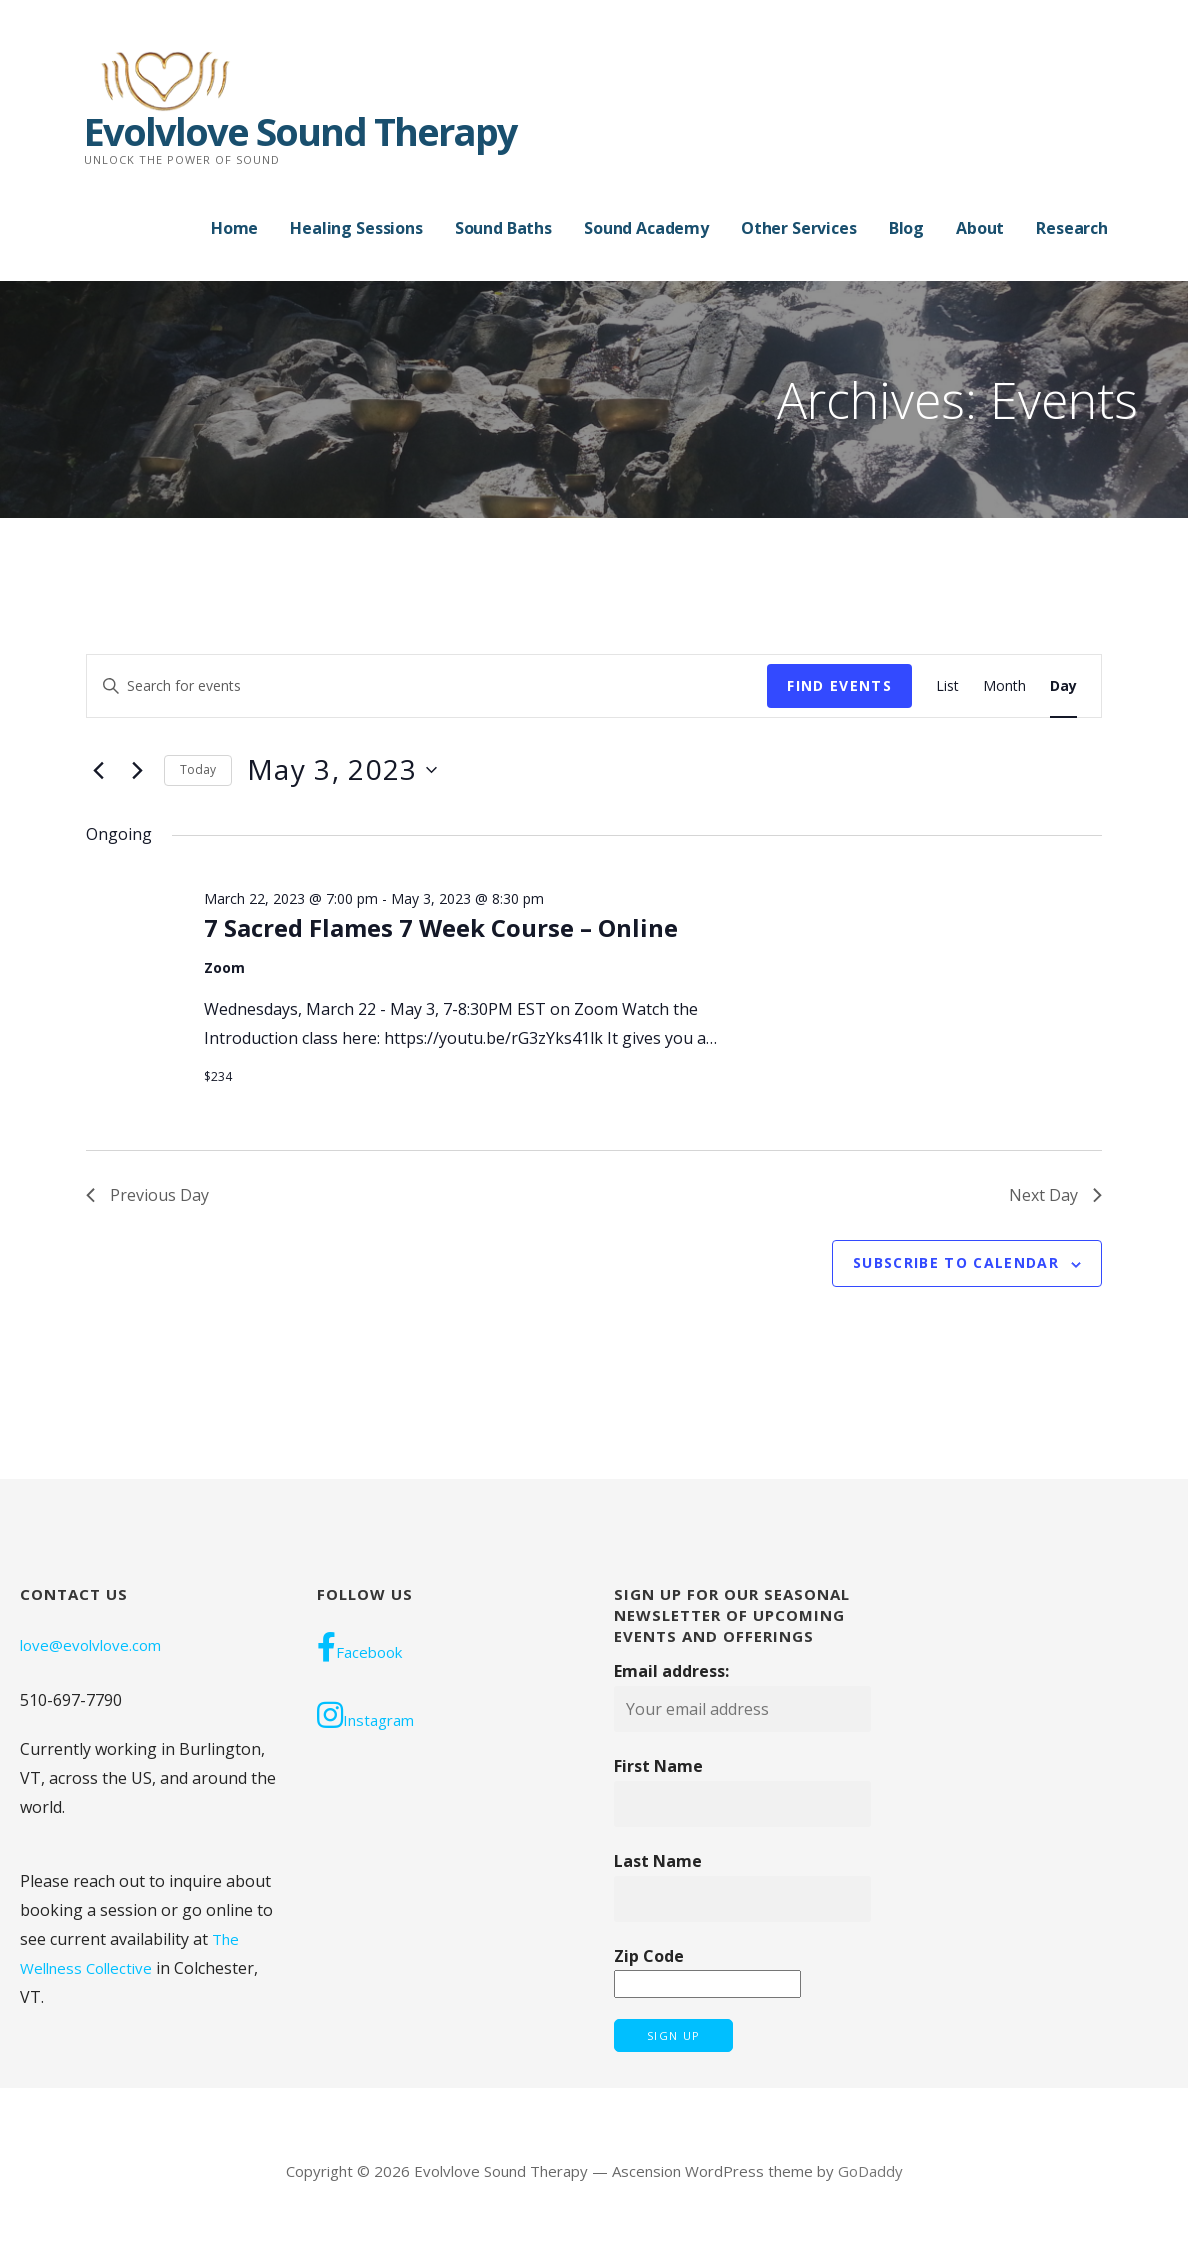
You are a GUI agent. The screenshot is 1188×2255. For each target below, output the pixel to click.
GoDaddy (870, 2171)
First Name (658, 1766)
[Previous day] (98, 770)
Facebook (359, 1647)
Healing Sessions (356, 228)
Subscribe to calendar (956, 1262)
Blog (906, 228)
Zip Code (649, 1956)
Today (198, 769)
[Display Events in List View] (947, 686)
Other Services (799, 228)
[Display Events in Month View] (1004, 686)
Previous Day (147, 1195)
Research (1072, 228)
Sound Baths (503, 228)
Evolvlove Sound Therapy (300, 131)
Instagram (365, 1715)
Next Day (1055, 1195)
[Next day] (137, 770)
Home (234, 228)
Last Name (658, 1861)
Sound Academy (646, 228)
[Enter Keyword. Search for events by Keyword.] (427, 686)
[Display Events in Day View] (1063, 686)
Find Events (839, 685)
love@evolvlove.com (90, 1645)
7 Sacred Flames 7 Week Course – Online (441, 927)
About (980, 228)
